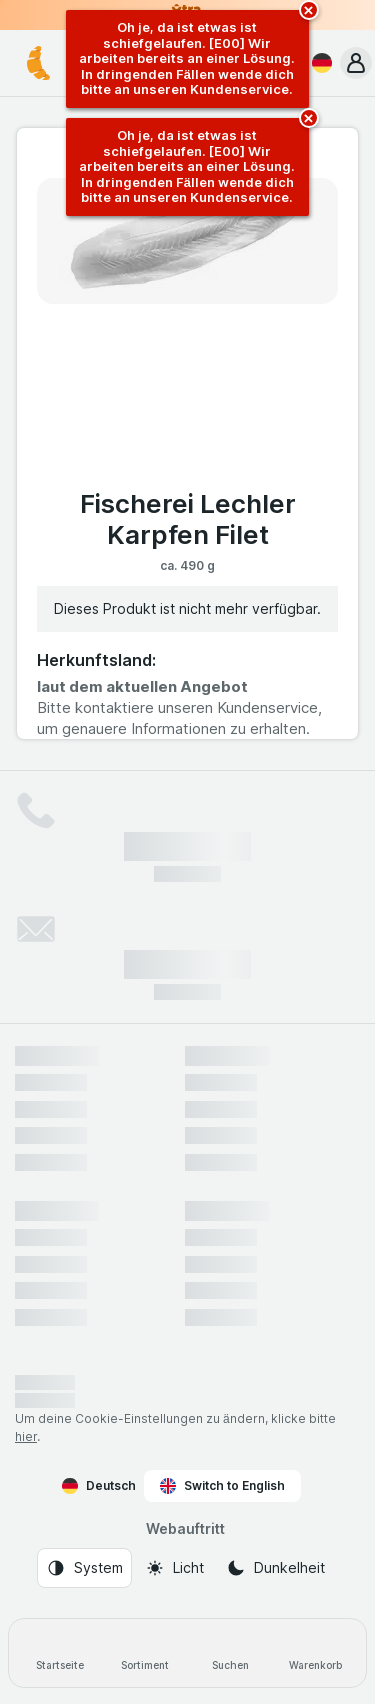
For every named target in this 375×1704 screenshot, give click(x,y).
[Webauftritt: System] (84, 1568)
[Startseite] (59, 1653)
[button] (356, 63)
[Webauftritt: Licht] (174, 1568)
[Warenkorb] (315, 1653)
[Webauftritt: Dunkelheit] (275, 1568)
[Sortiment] (144, 1653)
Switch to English (222, 1486)
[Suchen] (230, 1653)
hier (26, 1436)
